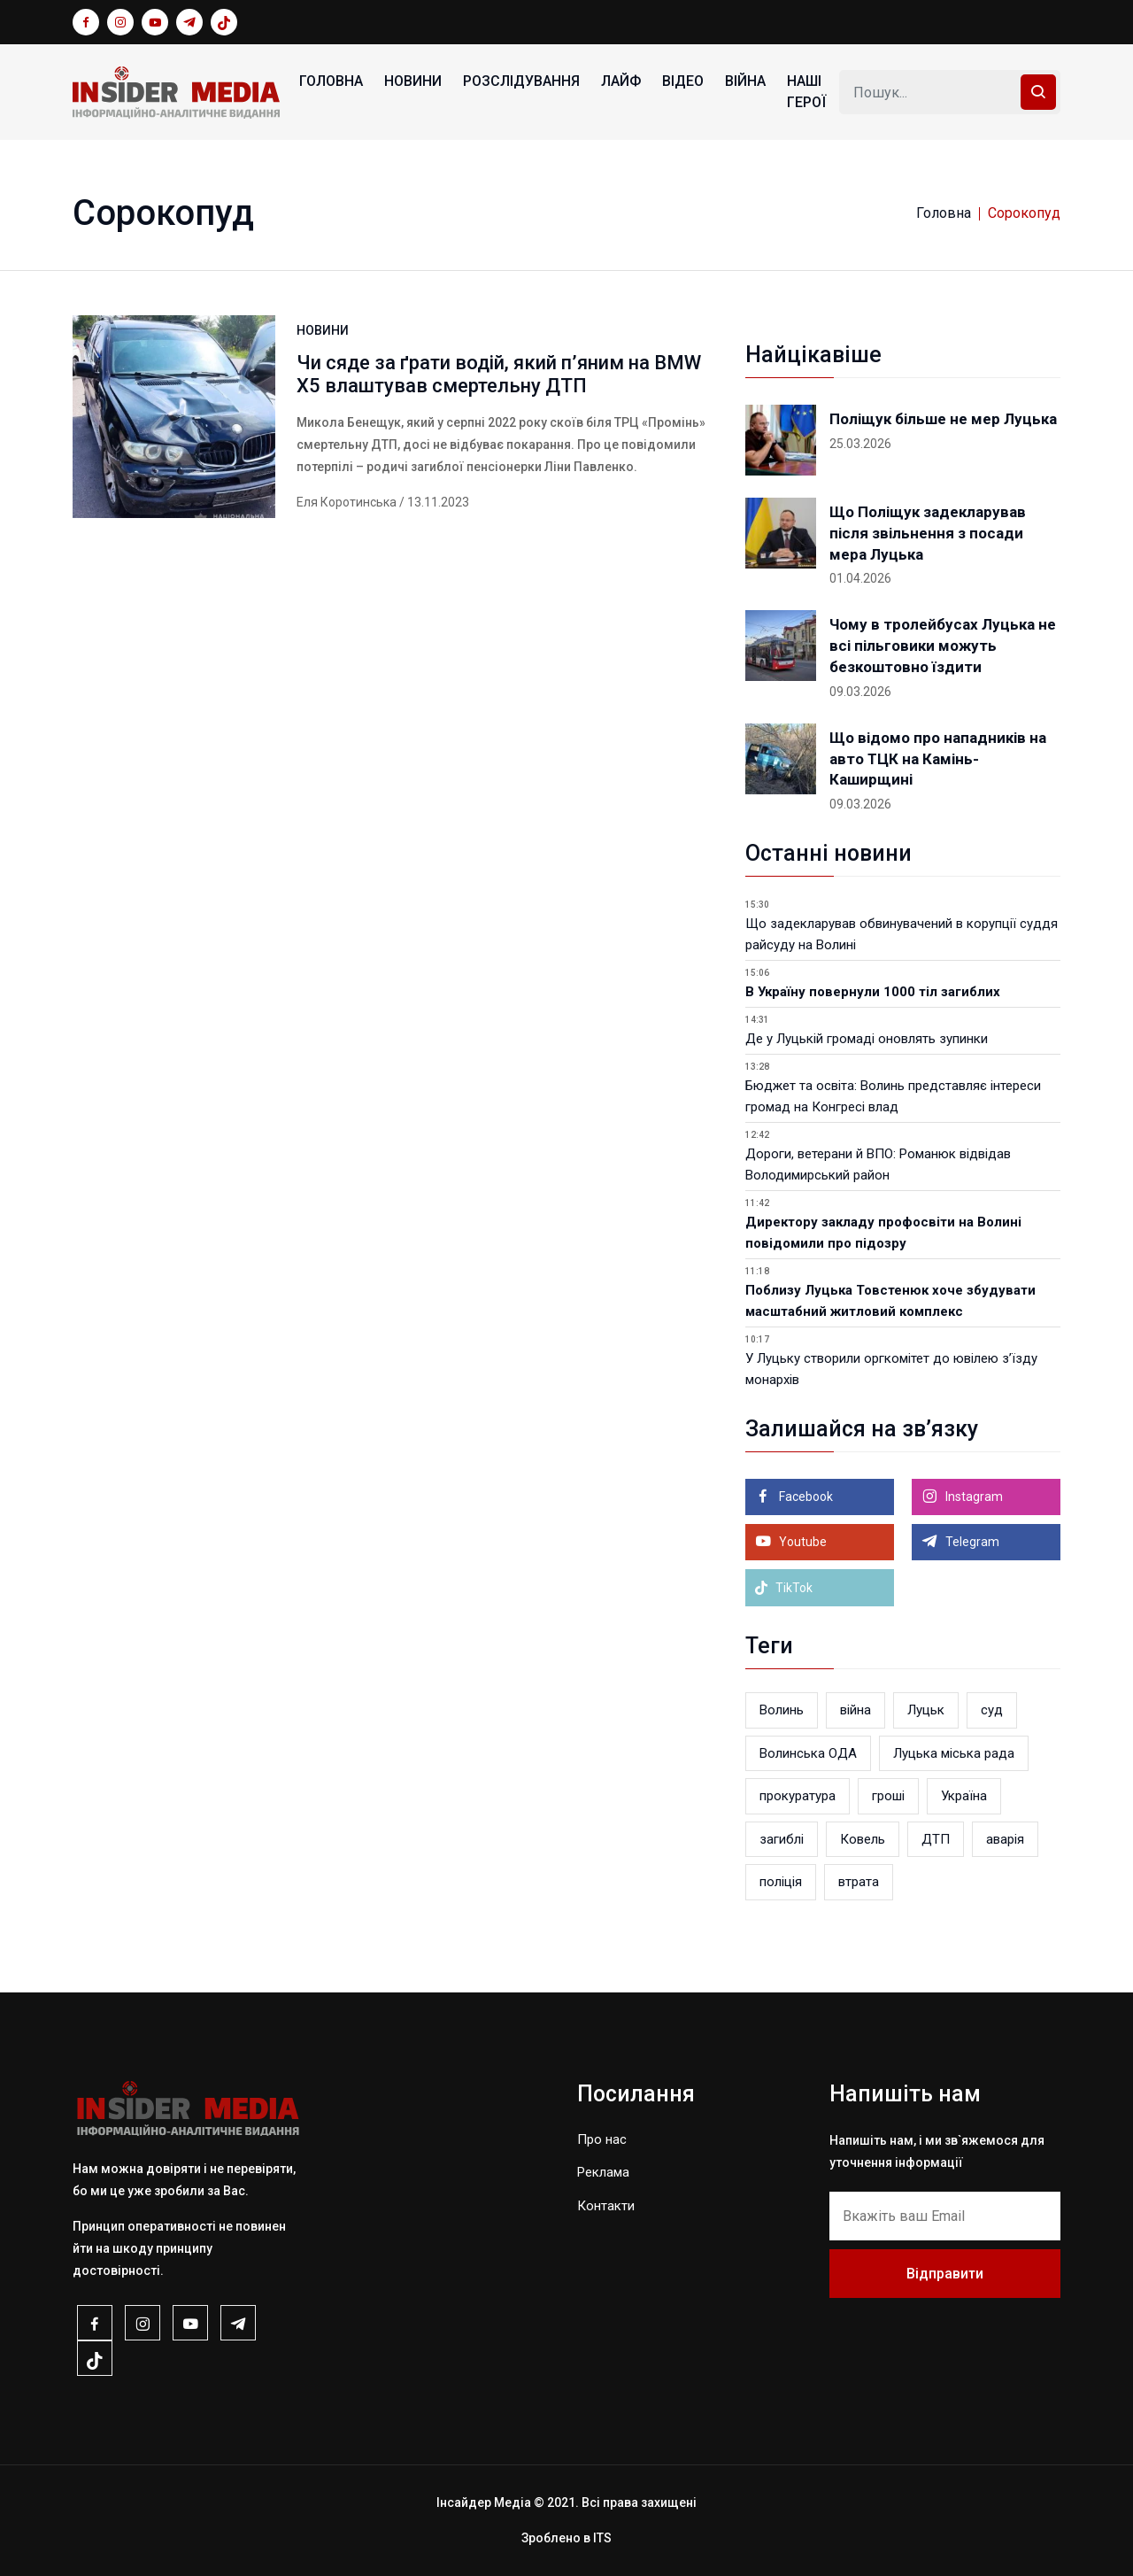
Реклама (603, 2172)
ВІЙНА (745, 81)
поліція (780, 1882)
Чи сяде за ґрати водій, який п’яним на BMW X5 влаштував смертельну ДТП (499, 374)
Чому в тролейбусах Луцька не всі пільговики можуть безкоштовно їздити (942, 645)
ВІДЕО (683, 81)
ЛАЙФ (621, 81)
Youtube (801, 1542)
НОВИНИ (413, 81)
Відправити (944, 2273)
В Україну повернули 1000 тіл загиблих (872, 992)
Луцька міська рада (953, 1753)
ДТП (935, 1839)
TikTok (783, 1588)
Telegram (971, 1542)
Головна (331, 81)
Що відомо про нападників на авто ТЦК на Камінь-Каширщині (937, 759)
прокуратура (797, 1796)
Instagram (973, 1496)
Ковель (862, 1839)
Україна (964, 1796)
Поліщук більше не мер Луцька (943, 419)
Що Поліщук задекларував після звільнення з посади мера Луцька (927, 533)
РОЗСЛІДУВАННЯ (521, 81)
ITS (602, 2538)
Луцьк (925, 1710)
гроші (888, 1796)
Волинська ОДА (808, 1753)
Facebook (804, 1496)
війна (855, 1710)
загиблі (781, 1839)
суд (992, 1710)
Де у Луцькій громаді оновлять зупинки (866, 1039)
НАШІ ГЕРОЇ (806, 92)
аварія (1005, 1839)
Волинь (781, 1710)
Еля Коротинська (347, 502)
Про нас (602, 2139)
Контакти (606, 2206)
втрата (858, 1882)
